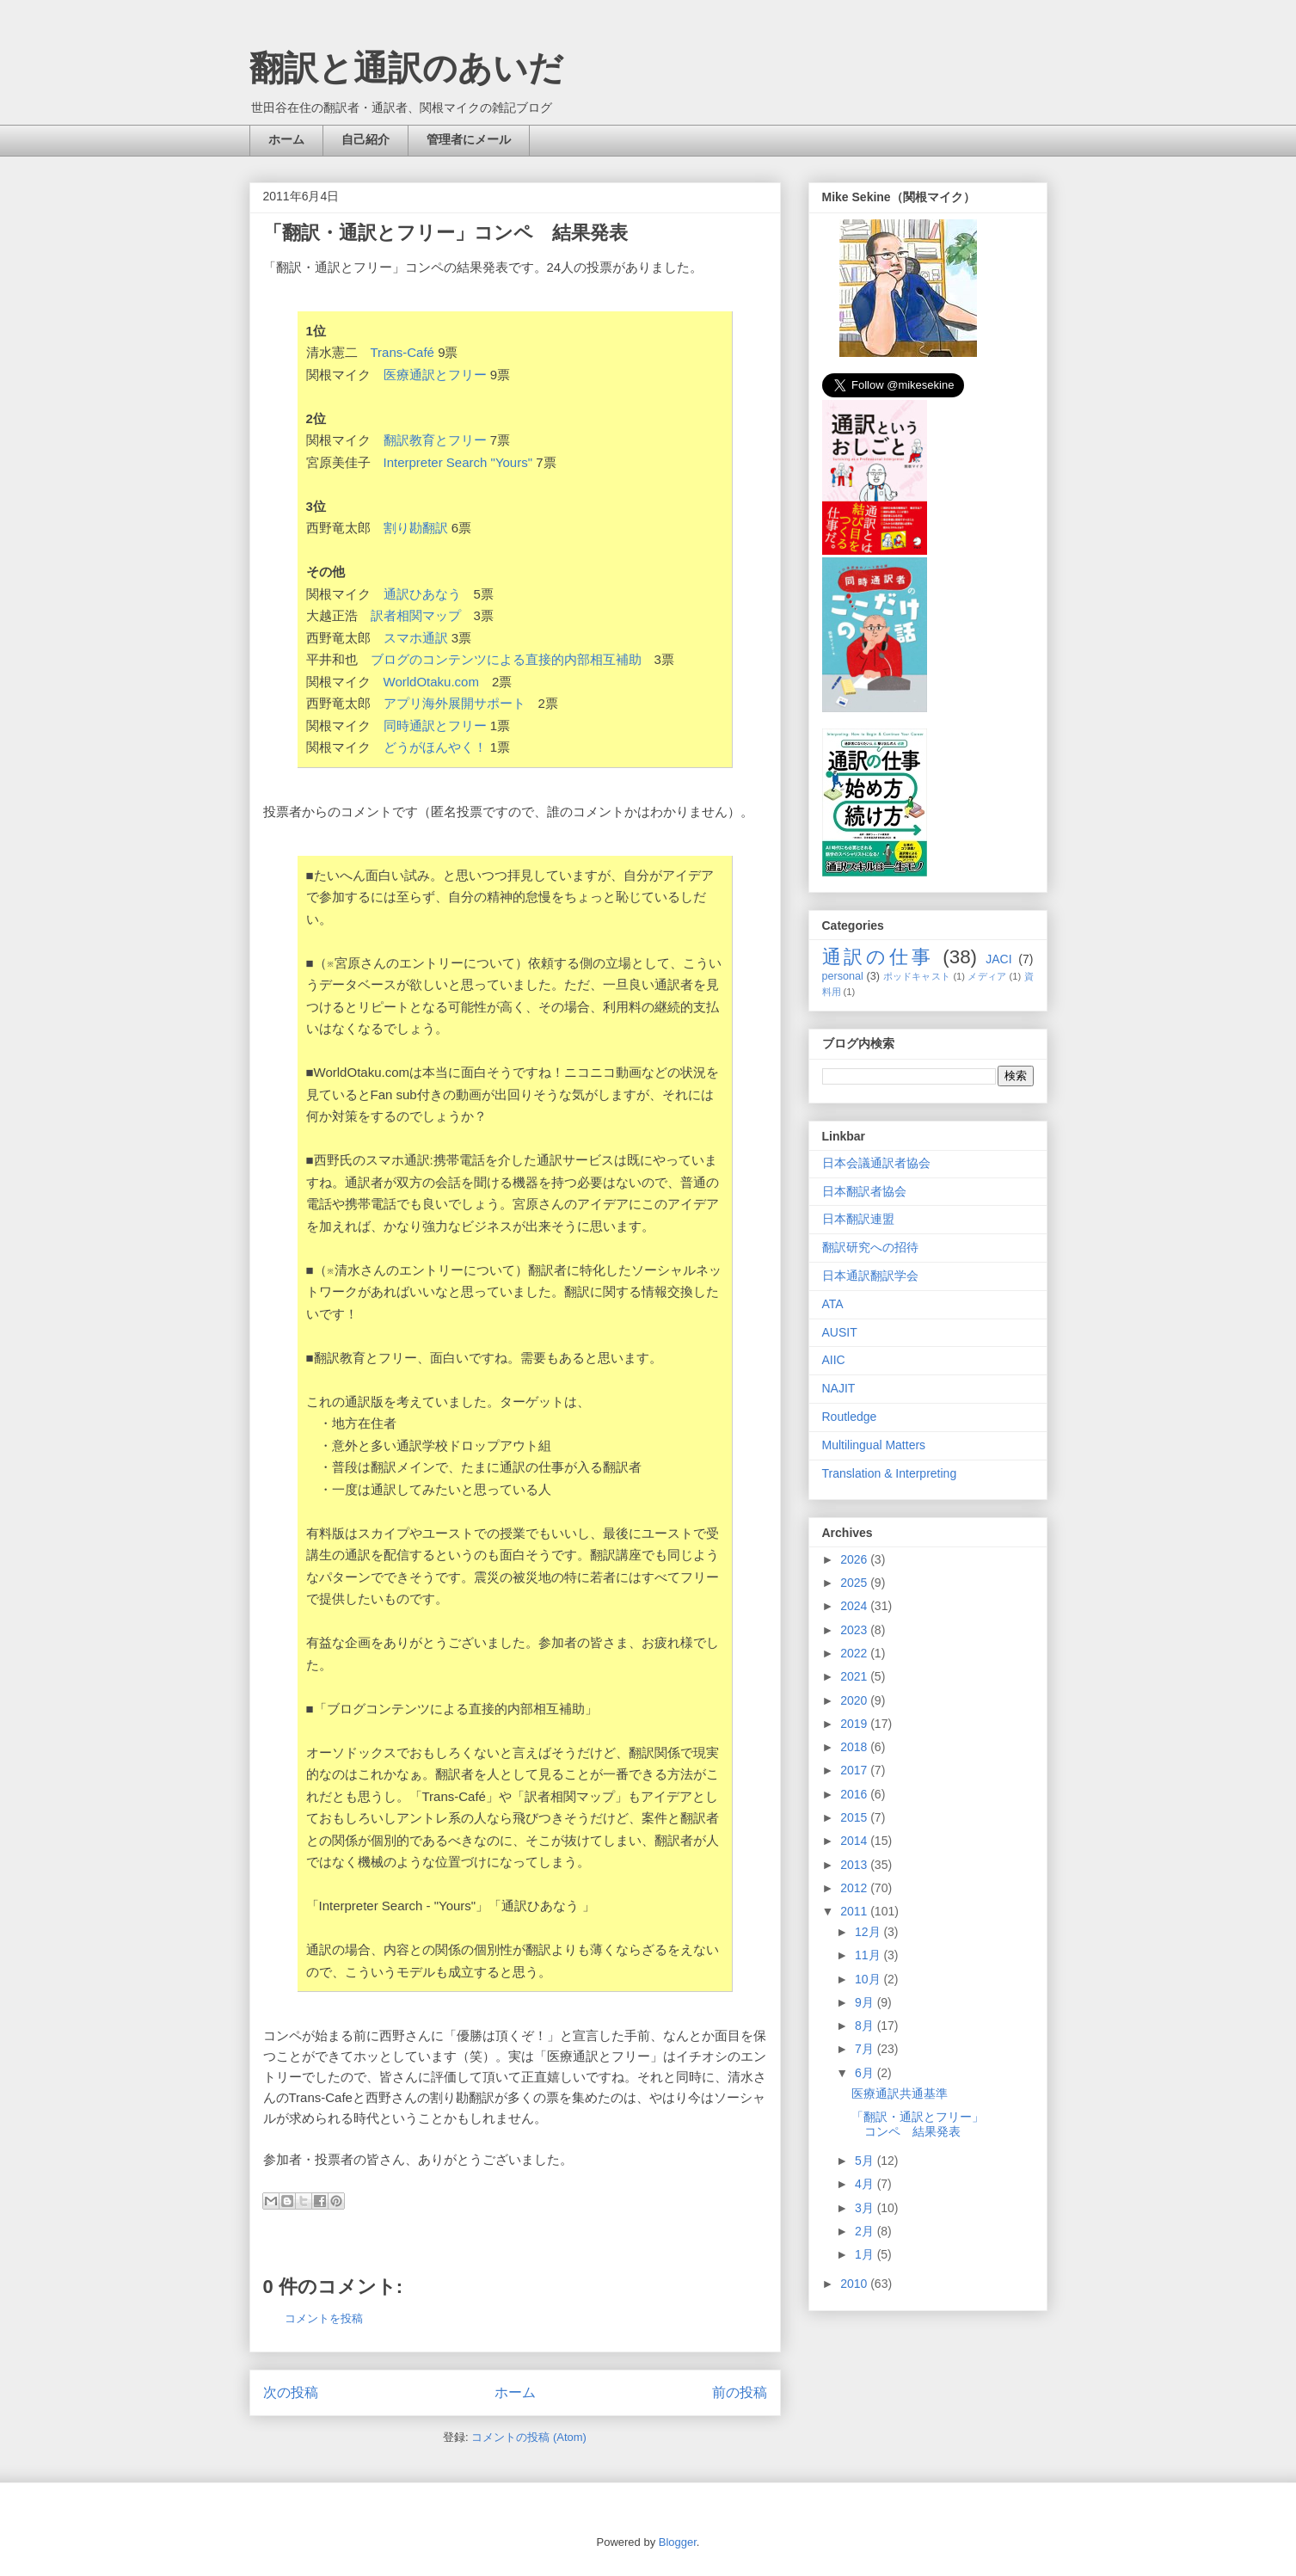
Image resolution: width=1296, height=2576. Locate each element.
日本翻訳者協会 (864, 1191)
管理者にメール (469, 139)
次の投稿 (290, 2392)
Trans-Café (402, 352)
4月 (866, 2184)
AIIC (833, 1360)
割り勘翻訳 (416, 527)
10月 (869, 1979)
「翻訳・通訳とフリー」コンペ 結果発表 (917, 2124)
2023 (855, 1630)
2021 (855, 1676)
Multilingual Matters (874, 1445)
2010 (855, 2283)
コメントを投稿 (324, 2318)
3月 (866, 2208)
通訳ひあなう (422, 594)
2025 (855, 1582)
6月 (866, 2073)
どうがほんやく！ (435, 747)
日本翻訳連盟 (858, 1219)
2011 (855, 1911)
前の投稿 (739, 2392)
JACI (998, 959)
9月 (866, 2002)
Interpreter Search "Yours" (458, 462)
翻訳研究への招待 (870, 1247)
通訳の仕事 (878, 957)
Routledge (849, 1416)
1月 (866, 2254)
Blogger (678, 2542)
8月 (866, 2025)
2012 (855, 1888)
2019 (855, 1724)
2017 (855, 1770)
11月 (869, 1955)
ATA (833, 1304)
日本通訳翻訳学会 (870, 1275)
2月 (866, 2231)
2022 (855, 1653)
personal (842, 976)
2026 (855, 1559)
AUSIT (839, 1332)
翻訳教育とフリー (435, 440)
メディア (986, 976)
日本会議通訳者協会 (876, 1163)
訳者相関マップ (416, 615)
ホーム (286, 139)
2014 (855, 1840)
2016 (855, 1794)
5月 (866, 2160)
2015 (855, 1817)
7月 (866, 2049)
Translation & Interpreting (889, 1473)
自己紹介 (365, 139)
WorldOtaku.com (431, 681)
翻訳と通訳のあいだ (406, 68)
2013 (855, 1865)
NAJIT (839, 1388)
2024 (855, 1606)
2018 (855, 1747)
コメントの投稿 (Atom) (529, 2437)
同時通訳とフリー (435, 725)
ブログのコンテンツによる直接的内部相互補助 (506, 659)
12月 (869, 1932)
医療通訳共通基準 (899, 2093)
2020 (855, 1700)
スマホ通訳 (416, 637)
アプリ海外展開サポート (454, 703)
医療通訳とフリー (435, 374)
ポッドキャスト (916, 976)
